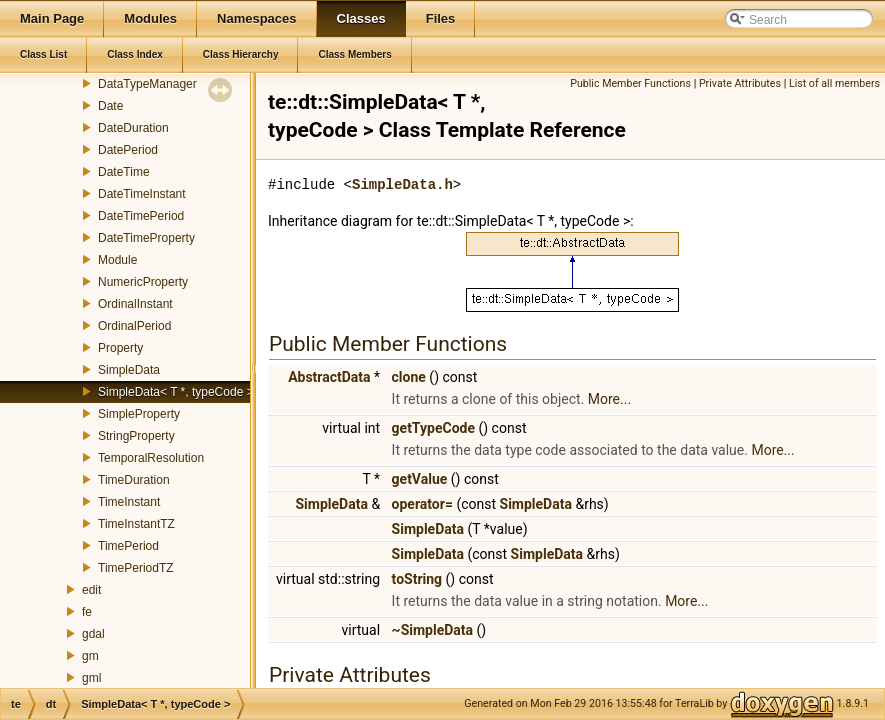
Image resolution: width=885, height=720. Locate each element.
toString (417, 579)
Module (117, 260)
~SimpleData (432, 630)
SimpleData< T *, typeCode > (176, 392)
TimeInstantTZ (136, 524)
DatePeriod (128, 150)
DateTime (124, 172)
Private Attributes (740, 83)
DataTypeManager (147, 84)
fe (87, 612)
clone (409, 377)
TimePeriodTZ (136, 568)
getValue (420, 479)
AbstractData (329, 377)
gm (90, 656)
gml (91, 678)
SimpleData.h (402, 184)
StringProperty (136, 436)
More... (609, 399)
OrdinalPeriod (134, 326)
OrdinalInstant (135, 304)
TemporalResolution (151, 458)
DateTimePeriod (141, 216)
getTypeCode (433, 428)
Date (110, 106)
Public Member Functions (630, 83)
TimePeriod (128, 546)
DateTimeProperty (146, 238)
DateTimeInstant (142, 194)
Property (120, 348)
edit (91, 590)
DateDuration (133, 128)
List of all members (834, 83)
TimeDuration (134, 480)
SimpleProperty (139, 414)
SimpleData (129, 370)
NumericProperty (143, 282)
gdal (93, 634)
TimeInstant (129, 502)
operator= (422, 504)
